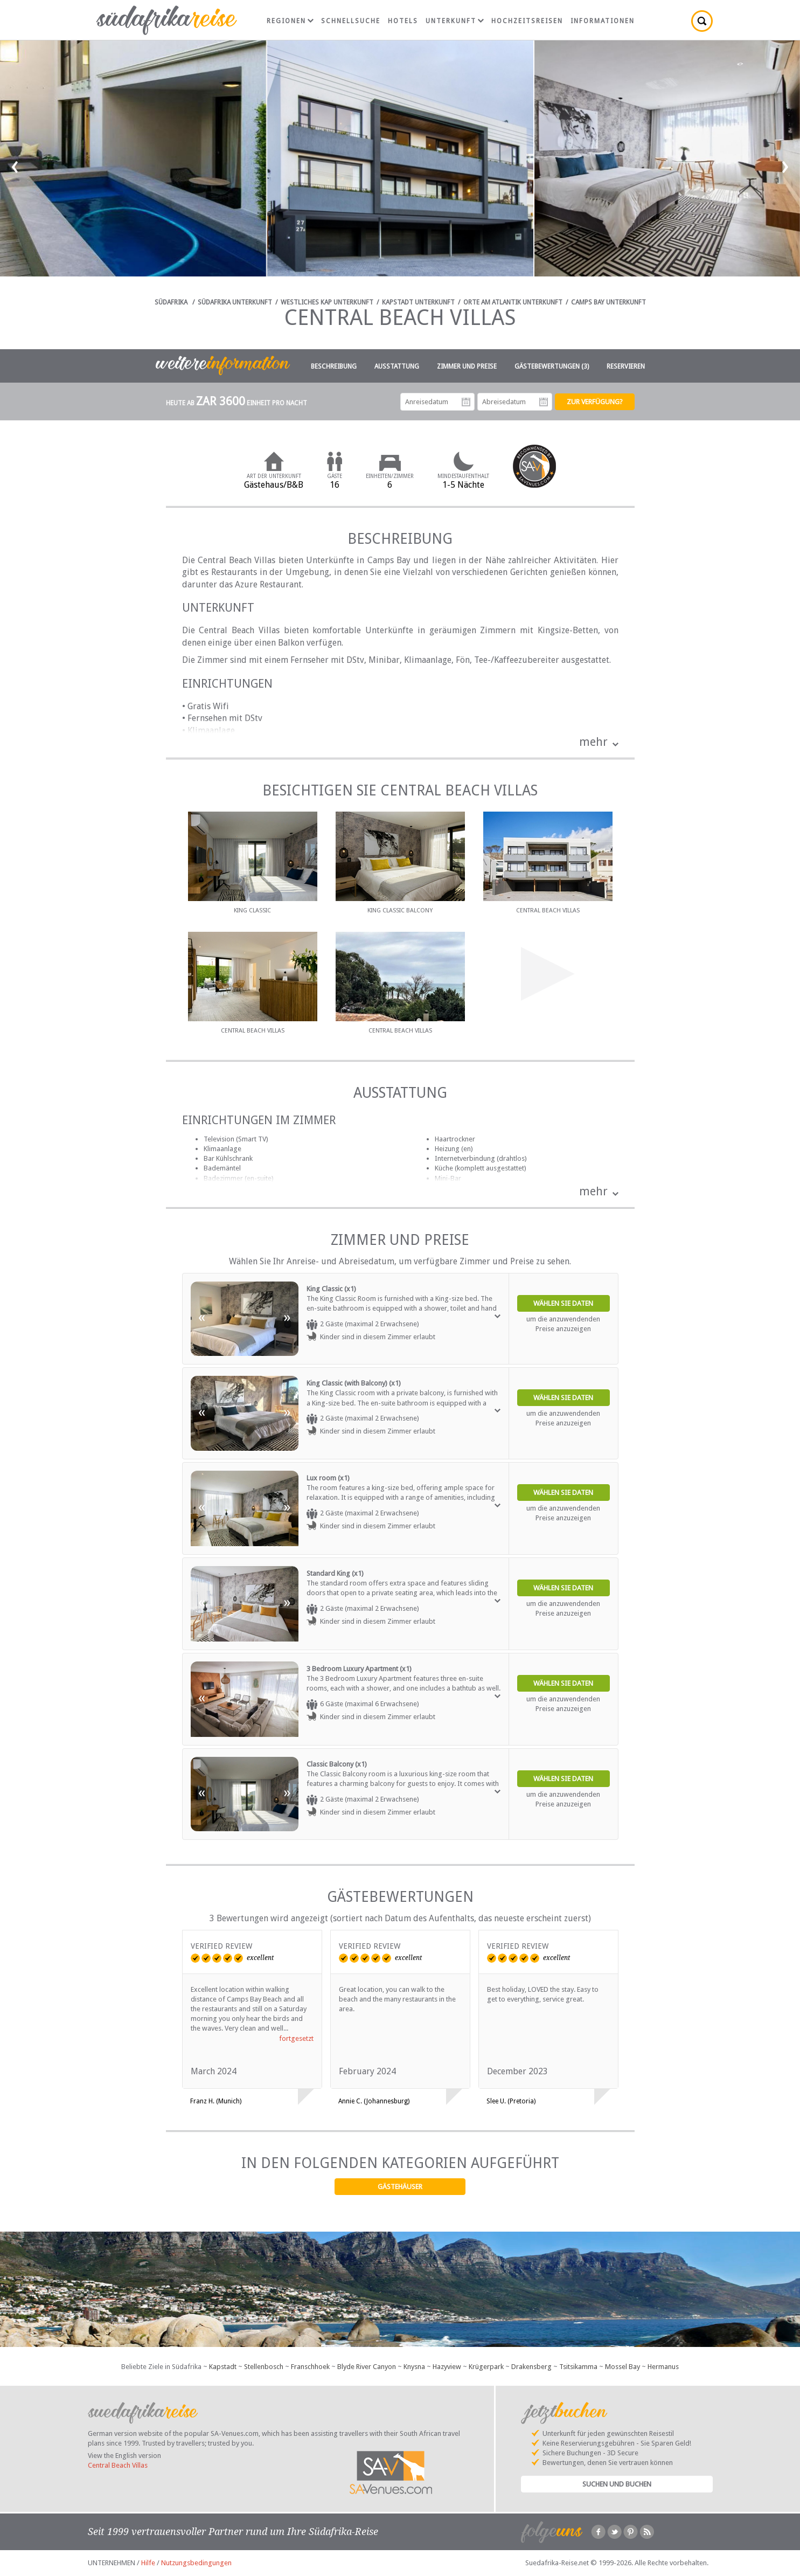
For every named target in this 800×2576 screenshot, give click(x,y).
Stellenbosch (263, 2367)
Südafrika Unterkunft (235, 302)
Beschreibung (334, 366)
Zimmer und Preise (467, 366)
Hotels (403, 21)
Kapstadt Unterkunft (418, 302)
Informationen (603, 21)
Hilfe (148, 2563)
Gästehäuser (400, 2187)
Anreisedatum (466, 402)
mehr (593, 741)
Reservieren (626, 366)
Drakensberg (531, 2367)
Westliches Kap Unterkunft (327, 302)
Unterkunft (455, 21)
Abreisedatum (543, 402)
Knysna (414, 2367)
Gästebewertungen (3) (551, 366)
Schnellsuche (350, 21)
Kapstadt (222, 2367)
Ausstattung (396, 366)
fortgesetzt (296, 2038)
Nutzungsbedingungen (196, 2563)
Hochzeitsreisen (527, 21)
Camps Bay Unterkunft (608, 302)
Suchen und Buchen (616, 2484)
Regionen (290, 21)
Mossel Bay (622, 2367)
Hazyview (447, 2367)
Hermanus (663, 2367)
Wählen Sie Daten (563, 1303)
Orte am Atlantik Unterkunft (512, 302)
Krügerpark (486, 2367)
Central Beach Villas (118, 2465)
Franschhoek (310, 2367)
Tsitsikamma (578, 2367)
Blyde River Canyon (366, 2367)
